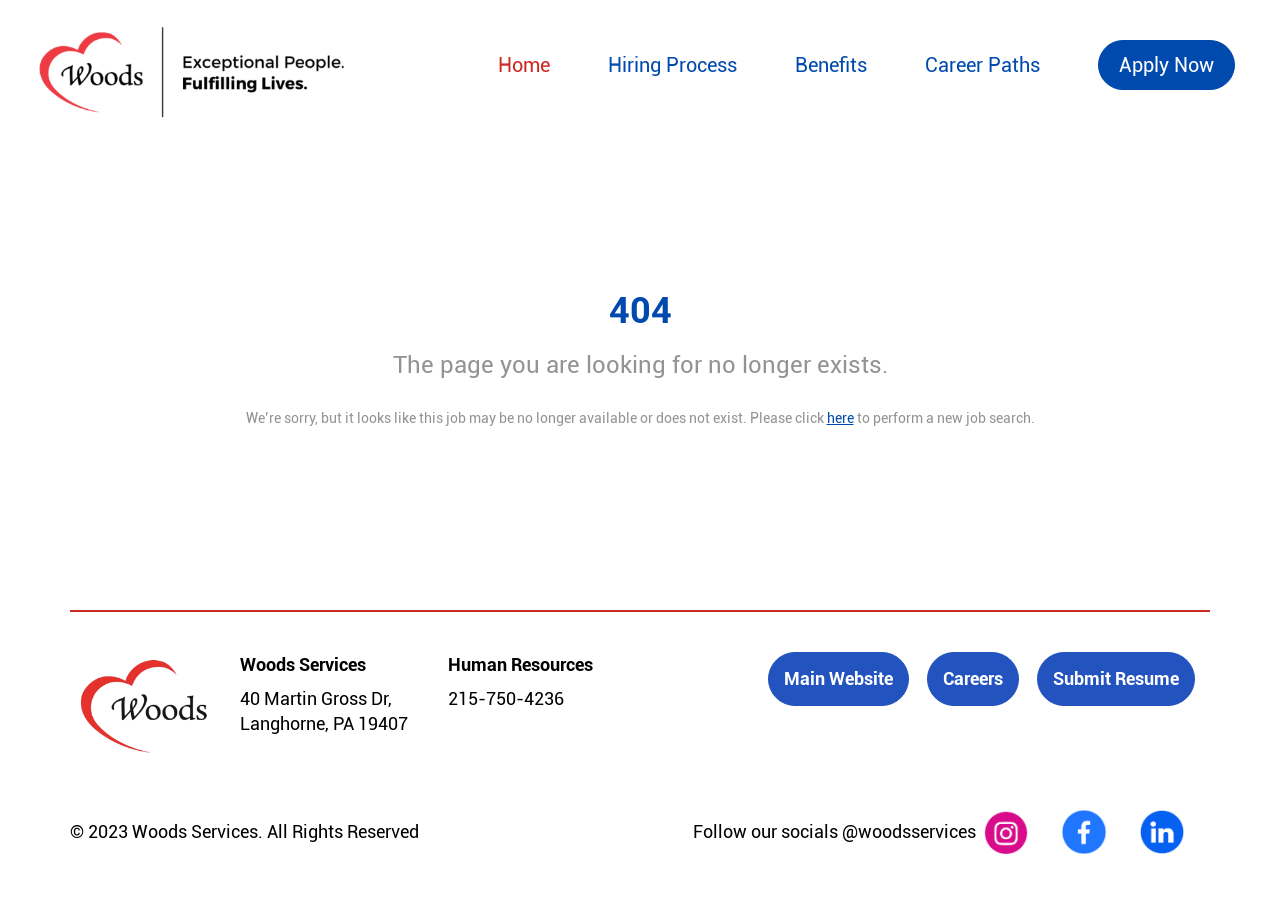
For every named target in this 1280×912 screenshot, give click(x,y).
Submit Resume (1116, 678)
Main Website (838, 678)
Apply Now (1166, 65)
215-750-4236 (506, 698)
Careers (973, 678)
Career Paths (982, 65)
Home (524, 65)
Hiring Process (672, 65)
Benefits (831, 65)
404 (640, 311)
